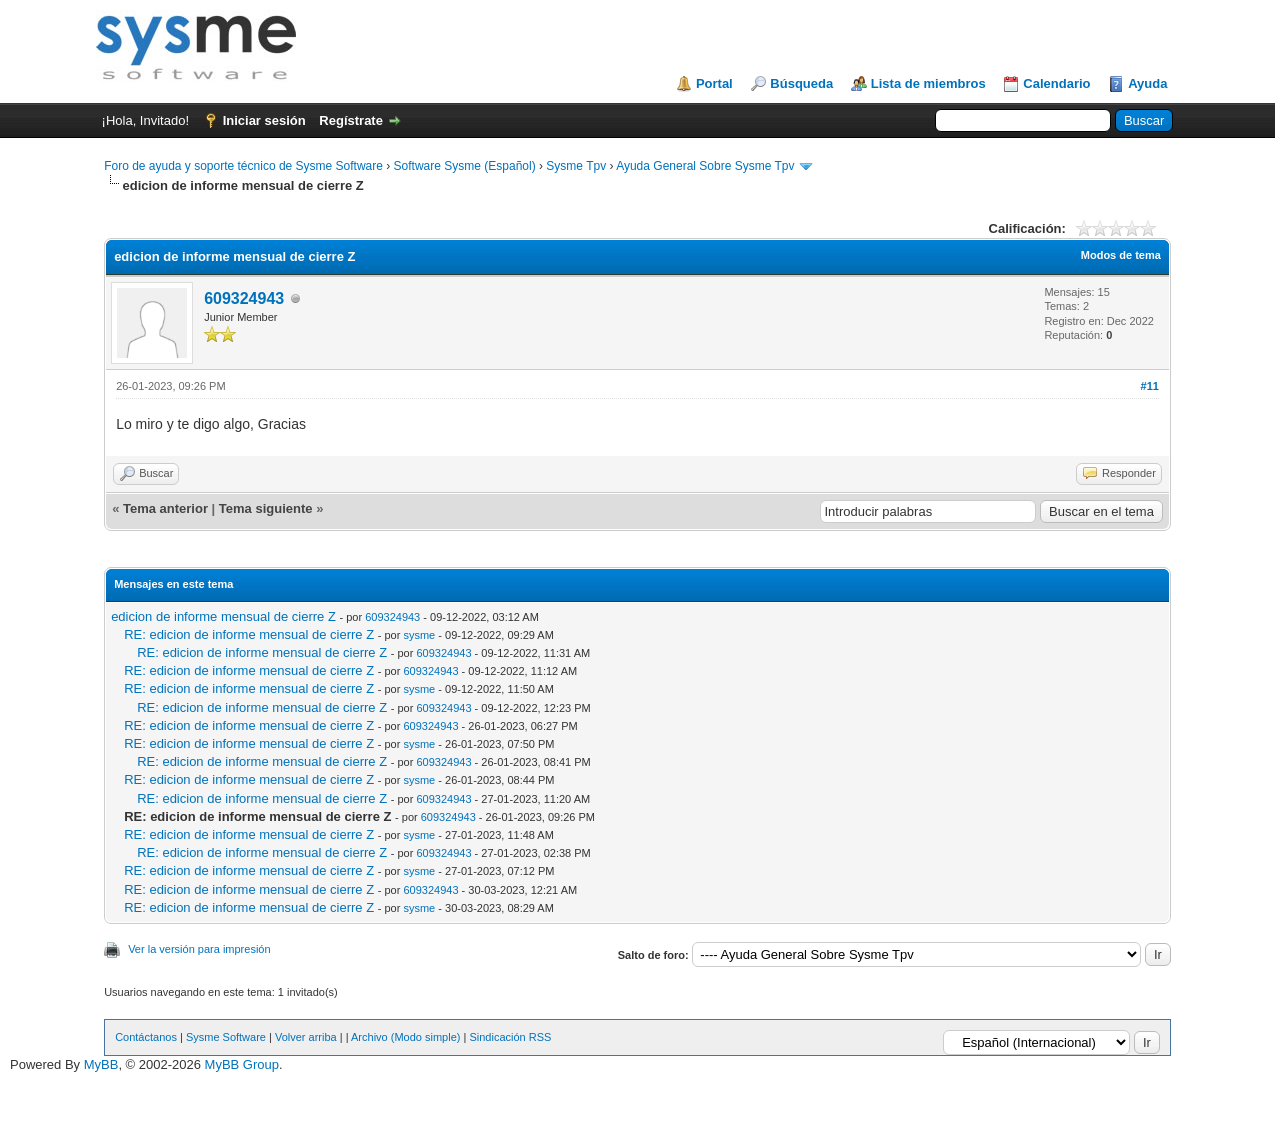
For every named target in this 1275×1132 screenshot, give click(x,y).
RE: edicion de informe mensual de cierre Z (249, 634)
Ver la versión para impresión (199, 949)
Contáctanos (146, 1037)
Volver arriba (306, 1037)
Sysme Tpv (576, 166)
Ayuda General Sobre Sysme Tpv (705, 166)
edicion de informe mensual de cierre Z (223, 616)
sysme (419, 635)
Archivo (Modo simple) (405, 1037)
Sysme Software (226, 1037)
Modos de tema (1121, 255)
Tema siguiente (266, 508)
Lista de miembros (928, 83)
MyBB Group (242, 1064)
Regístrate (351, 120)
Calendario (1056, 83)
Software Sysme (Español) (465, 166)
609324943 (244, 298)
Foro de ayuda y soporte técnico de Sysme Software (243, 166)
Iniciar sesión (264, 120)
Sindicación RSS (510, 1037)
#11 (1150, 386)
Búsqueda (801, 83)
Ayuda (1147, 83)
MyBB (101, 1064)
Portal (714, 83)
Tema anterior (165, 508)
